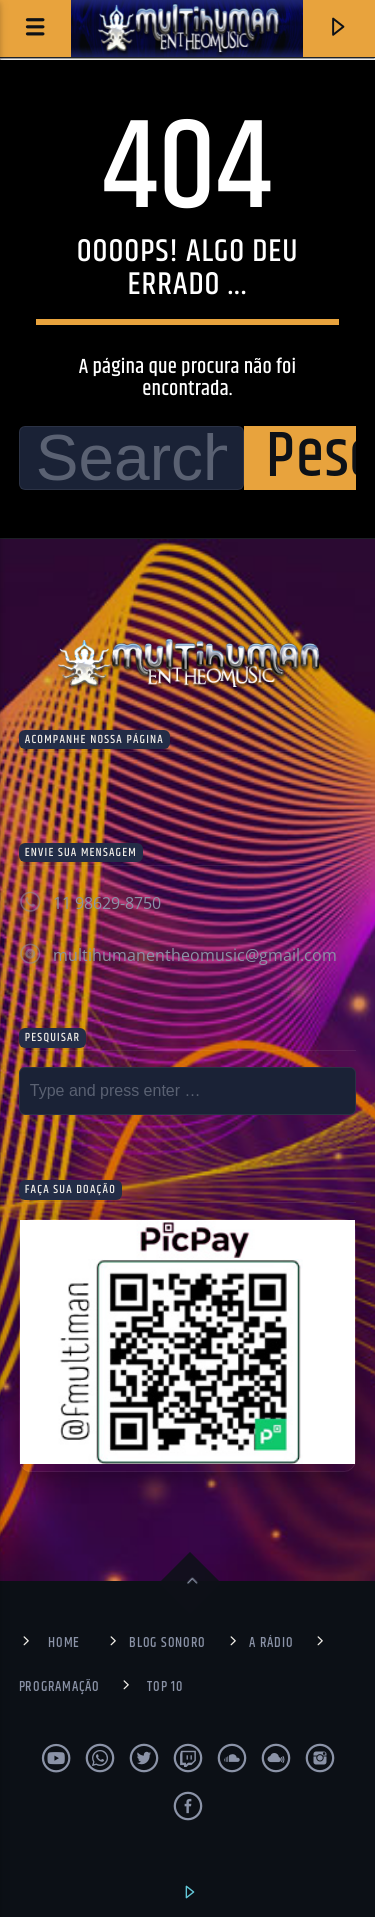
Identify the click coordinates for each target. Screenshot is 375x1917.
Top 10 (164, 1687)
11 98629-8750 (107, 903)
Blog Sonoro (167, 1643)
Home (64, 1643)
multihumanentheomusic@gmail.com (195, 955)
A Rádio (271, 1643)
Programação (59, 1687)
